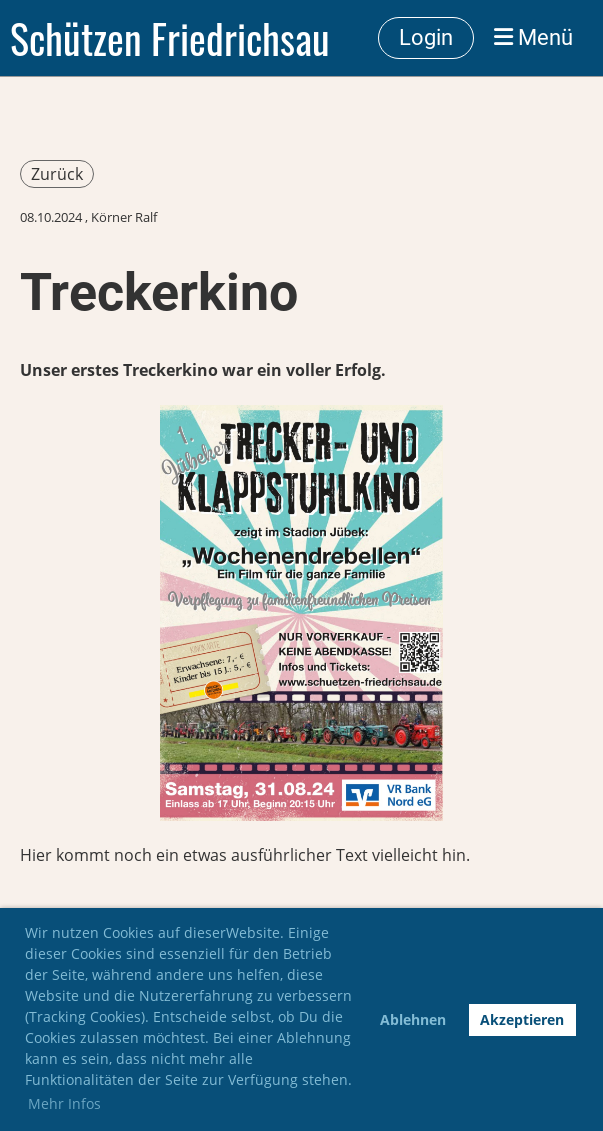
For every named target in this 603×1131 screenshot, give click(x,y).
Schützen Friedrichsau (170, 38)
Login (426, 37)
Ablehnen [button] (413, 1019)
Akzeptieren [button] (522, 1019)
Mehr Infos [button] (64, 1103)
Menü (533, 37)
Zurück (57, 174)
